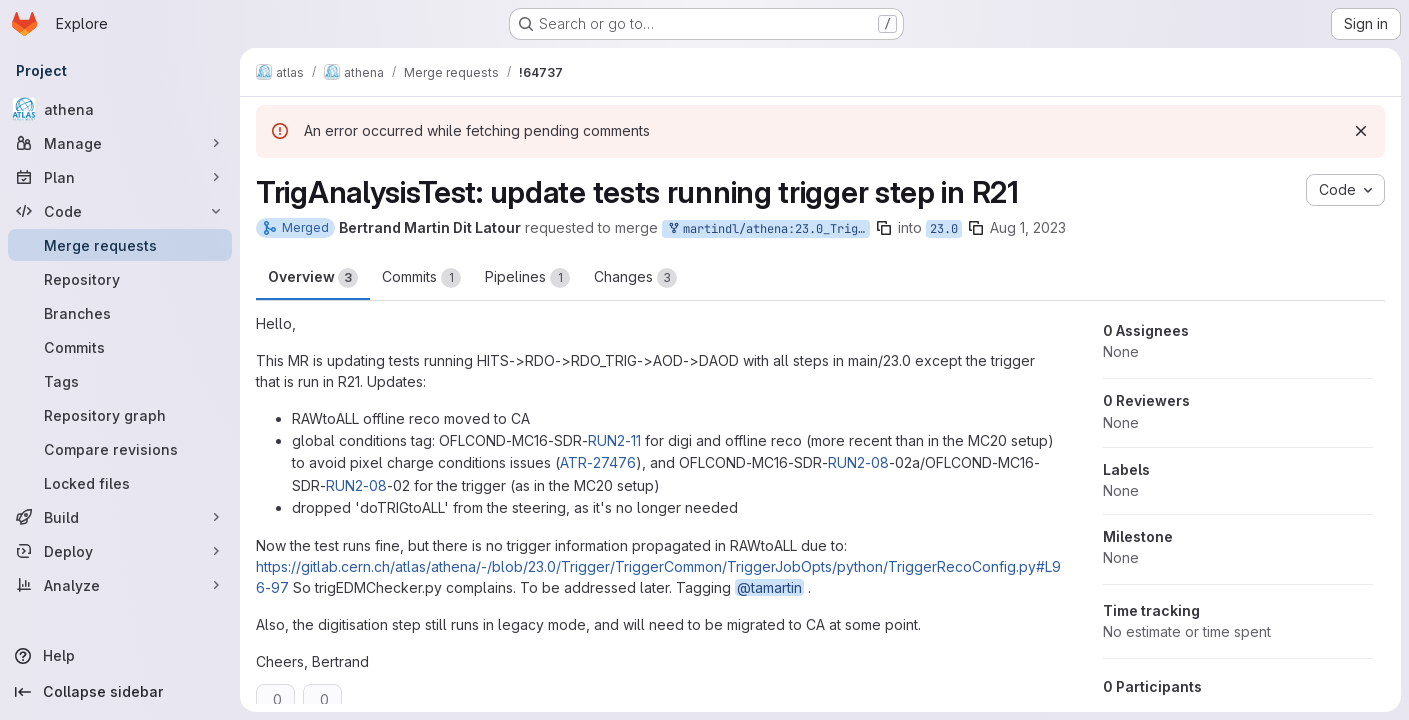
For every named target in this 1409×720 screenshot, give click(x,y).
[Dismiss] (1361, 131)
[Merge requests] (120, 245)
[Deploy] (120, 551)
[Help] (120, 656)
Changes (635, 278)
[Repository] (120, 279)
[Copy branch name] (884, 228)
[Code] (120, 211)
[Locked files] (120, 483)
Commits (421, 278)
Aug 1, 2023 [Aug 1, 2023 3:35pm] (1028, 227)
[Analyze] (120, 585)
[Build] (120, 517)
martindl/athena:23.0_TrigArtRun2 (768, 229)
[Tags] (120, 381)
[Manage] (120, 143)
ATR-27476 (598, 462)
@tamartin (769, 587)
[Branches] (120, 313)
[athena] (120, 109)
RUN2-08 (858, 462)
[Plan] (120, 177)
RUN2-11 (614, 440)
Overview (313, 278)
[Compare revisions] (120, 449)
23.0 (944, 229)
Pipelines (527, 278)
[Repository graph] (120, 415)
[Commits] (120, 347)
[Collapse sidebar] (120, 692)
